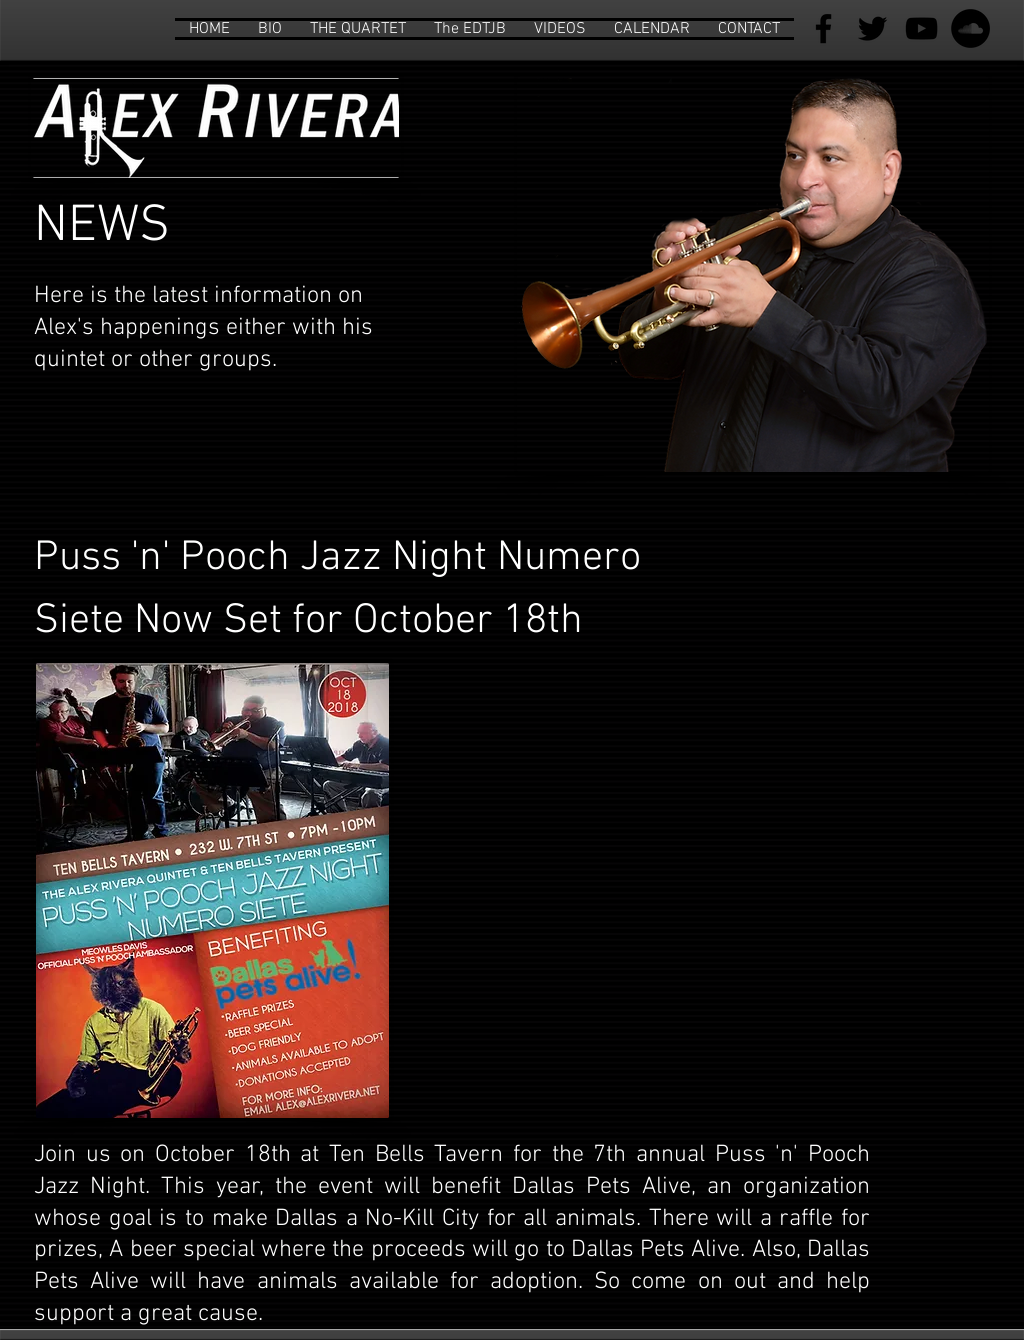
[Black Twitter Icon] (872, 28)
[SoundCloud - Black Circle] (970, 28)
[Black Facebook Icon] (823, 28)
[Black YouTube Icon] (921, 28)
